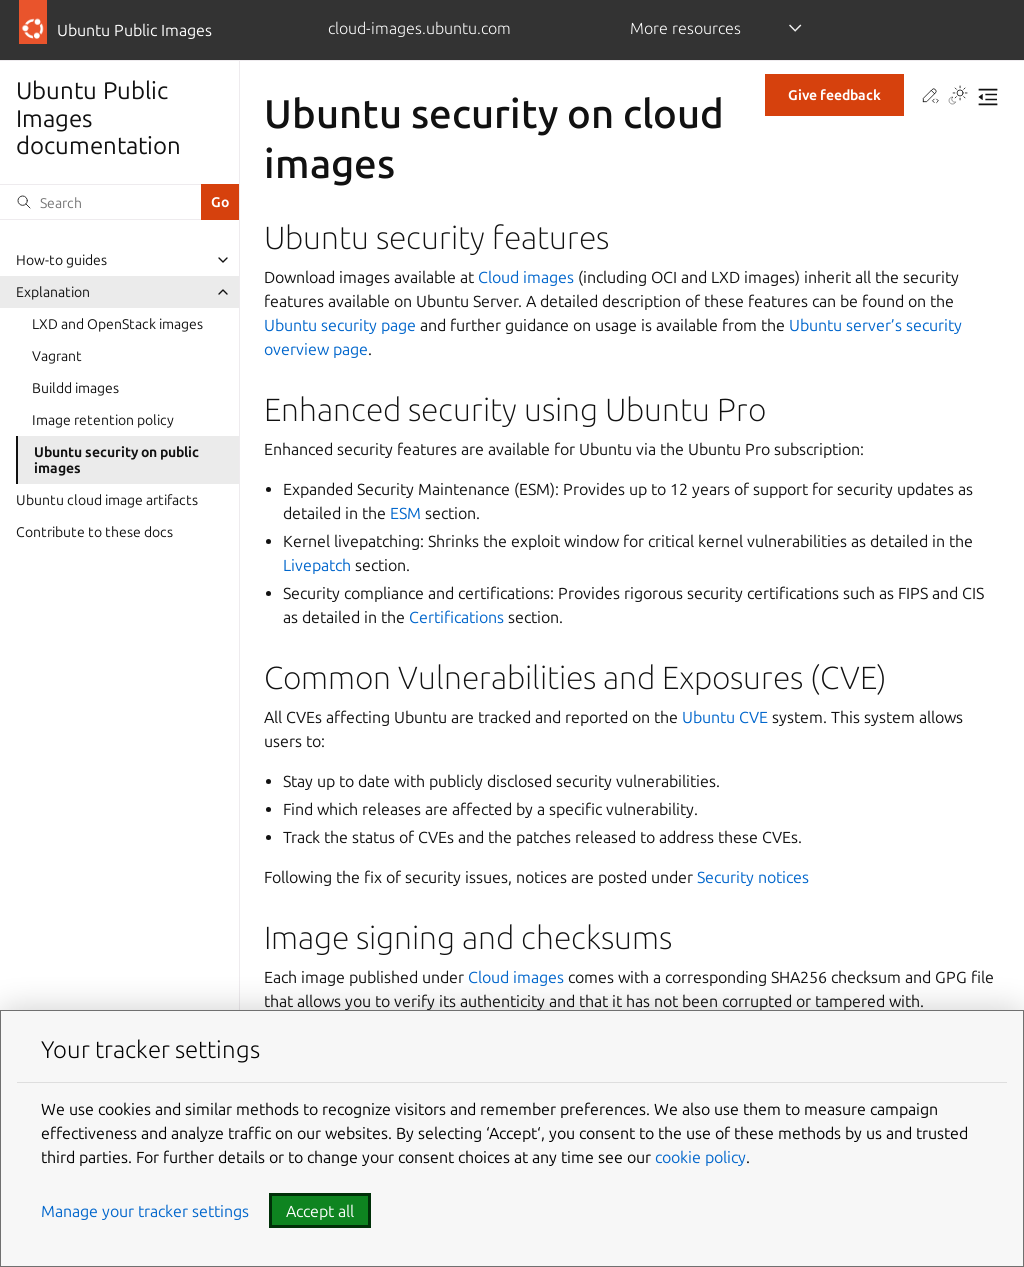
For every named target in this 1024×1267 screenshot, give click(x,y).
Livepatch (317, 565)
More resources (685, 28)
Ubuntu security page (340, 325)
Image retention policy (103, 420)
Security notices (753, 877)
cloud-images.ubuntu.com (419, 28)
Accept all (320, 1211)
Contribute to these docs (94, 532)
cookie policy (700, 1157)
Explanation (53, 292)
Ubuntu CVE (725, 717)
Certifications (456, 617)
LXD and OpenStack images (117, 324)
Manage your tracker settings (145, 1211)
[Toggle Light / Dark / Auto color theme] (958, 97)
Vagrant (57, 356)
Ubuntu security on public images (116, 460)
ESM (405, 513)
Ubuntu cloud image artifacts (107, 500)
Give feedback (834, 95)
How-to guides (61, 260)
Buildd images (75, 388)
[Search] (100, 202)
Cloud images (526, 277)
